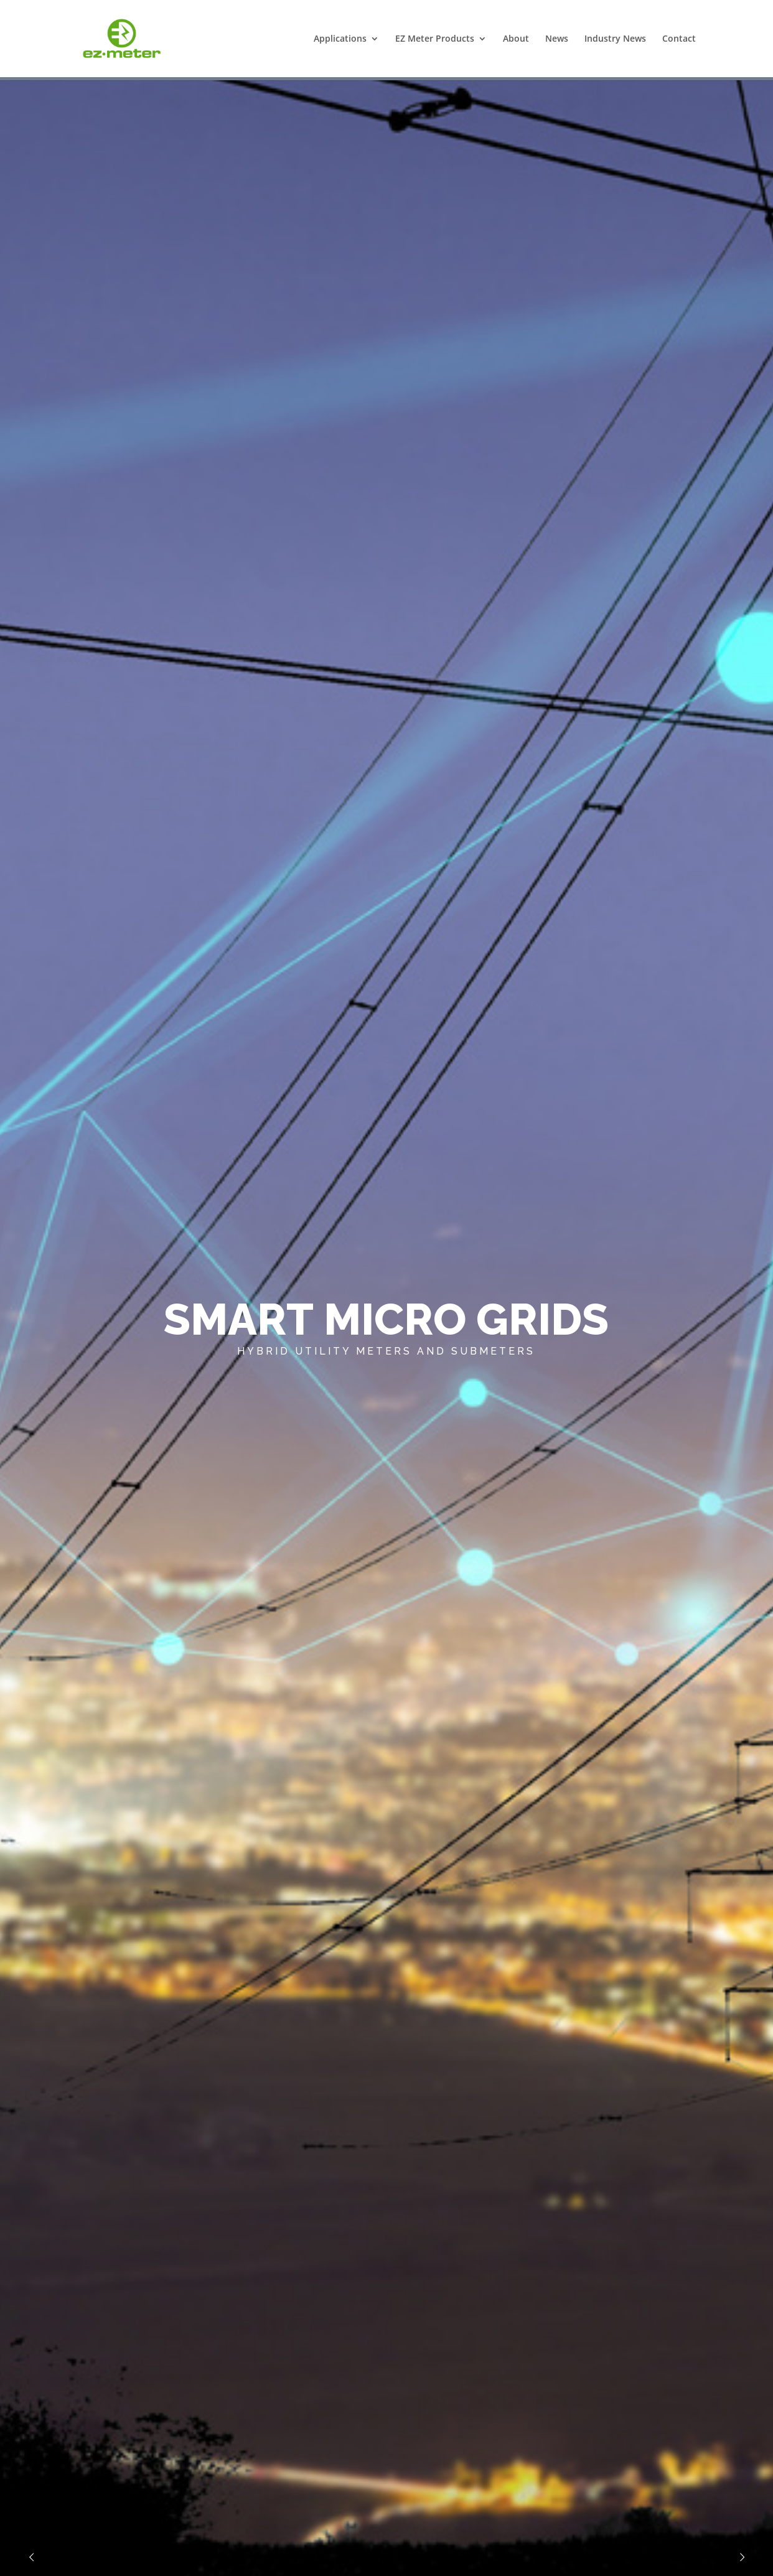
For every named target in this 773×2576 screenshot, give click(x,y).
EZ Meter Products (434, 39)
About (516, 39)
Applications (340, 39)
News (556, 39)
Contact (679, 39)
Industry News (615, 39)
